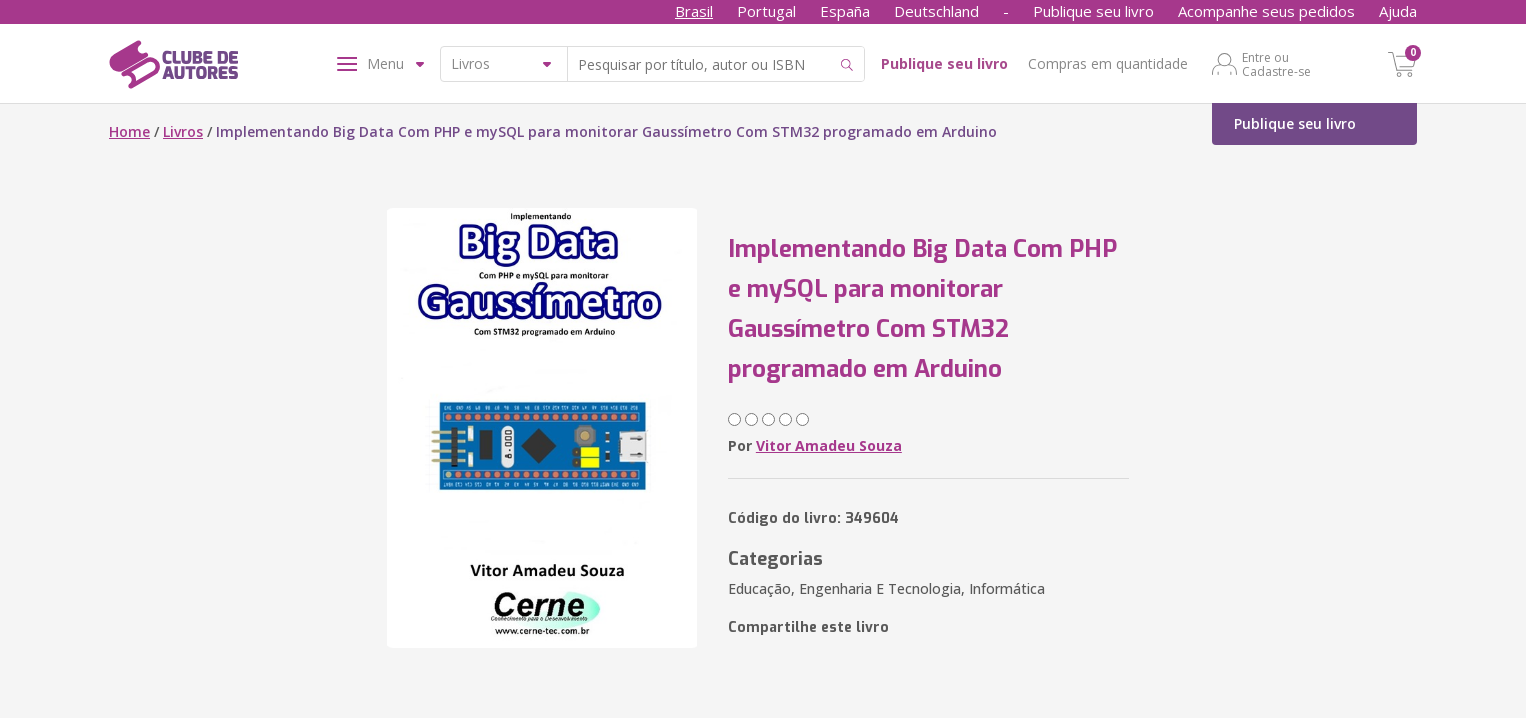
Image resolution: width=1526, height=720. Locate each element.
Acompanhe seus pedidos (1266, 11)
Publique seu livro (1093, 11)
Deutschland (936, 11)
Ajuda (1398, 11)
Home (129, 131)
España (845, 11)
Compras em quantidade (1108, 63)
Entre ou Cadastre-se (1276, 64)
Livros (183, 131)
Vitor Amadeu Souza (829, 445)
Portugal (766, 11)
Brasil (694, 11)
